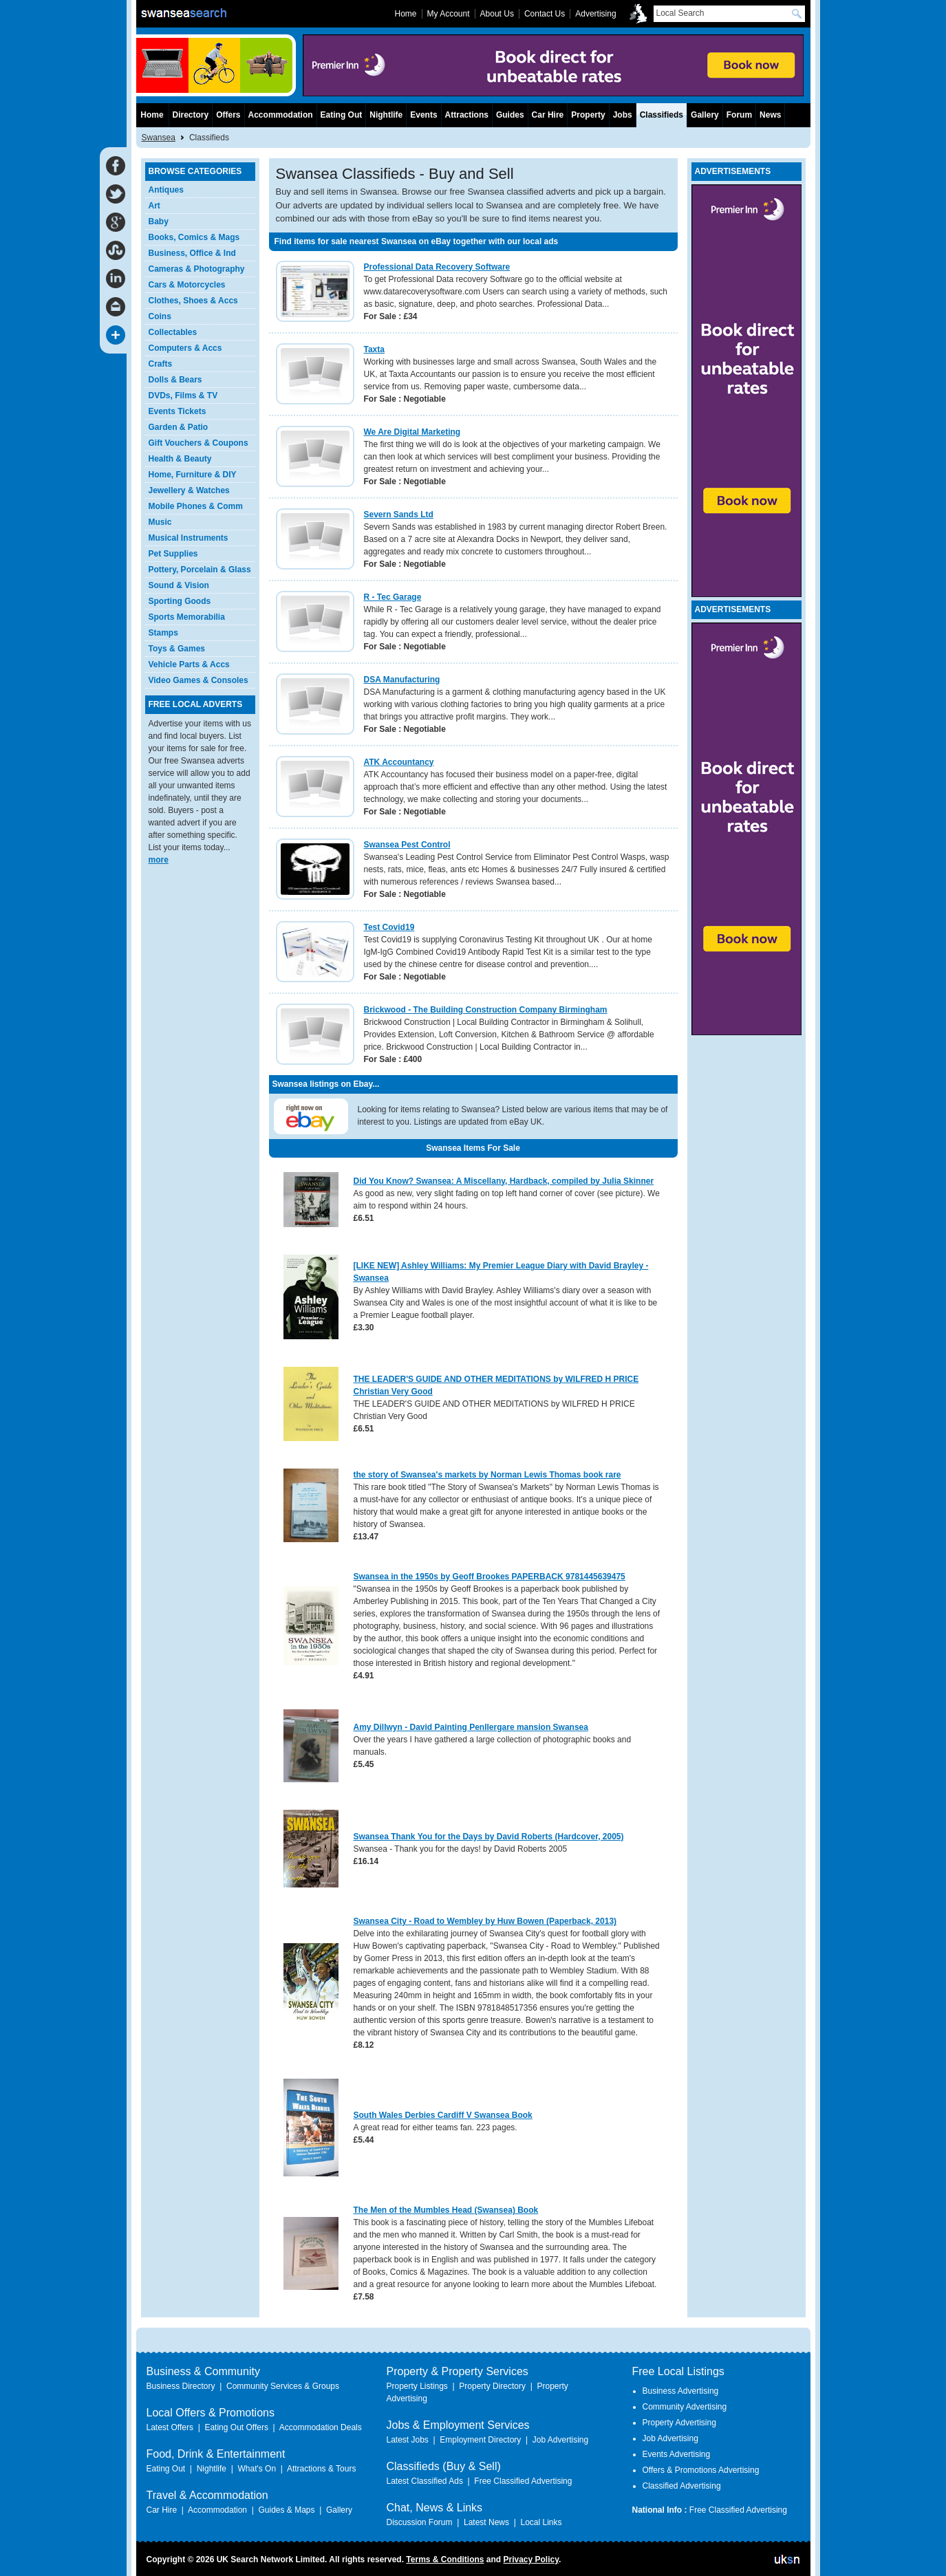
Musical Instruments (188, 538)
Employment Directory (480, 2440)
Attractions (466, 115)
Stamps (163, 633)
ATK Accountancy (399, 762)
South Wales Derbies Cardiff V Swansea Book (443, 2115)
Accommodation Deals (320, 2427)
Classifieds (661, 115)
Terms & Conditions (445, 2559)
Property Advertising (679, 2422)
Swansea (158, 137)
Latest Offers (170, 2427)
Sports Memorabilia (187, 617)
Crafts (161, 364)
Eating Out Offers (236, 2427)
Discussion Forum (420, 2522)
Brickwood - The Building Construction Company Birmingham (486, 1010)
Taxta (374, 349)
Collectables (173, 332)
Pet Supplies (173, 554)
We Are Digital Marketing (412, 432)
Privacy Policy (531, 2559)
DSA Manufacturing (402, 679)
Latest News (486, 2522)
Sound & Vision (179, 585)
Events (423, 115)
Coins (160, 316)
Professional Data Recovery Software (437, 267)
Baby (159, 221)
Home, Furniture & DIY (193, 474)
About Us (497, 14)
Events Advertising (677, 2454)
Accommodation (280, 115)
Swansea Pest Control (407, 844)
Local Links (540, 2522)
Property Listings (417, 2386)
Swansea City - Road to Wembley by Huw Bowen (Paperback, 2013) (485, 1921)
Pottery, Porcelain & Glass (200, 569)
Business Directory (181, 2386)
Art (154, 205)
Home (151, 115)
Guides (510, 115)
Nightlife (385, 115)
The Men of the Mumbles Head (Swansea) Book (446, 2210)
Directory (191, 115)
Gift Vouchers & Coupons (198, 443)
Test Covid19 (389, 927)
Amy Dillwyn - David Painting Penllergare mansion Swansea (471, 1727)
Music (160, 522)
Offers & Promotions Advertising (701, 2470)
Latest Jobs (408, 2440)
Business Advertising (681, 2391)
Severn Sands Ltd (398, 514)
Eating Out (342, 115)
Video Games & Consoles (198, 680)
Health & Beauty (180, 459)
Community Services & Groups (282, 2386)
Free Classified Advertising (523, 2481)
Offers (228, 115)
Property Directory (492, 2386)
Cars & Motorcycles (187, 285)
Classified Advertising (682, 2486)
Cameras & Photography (197, 269)
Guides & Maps (286, 2510)
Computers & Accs (185, 348)
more (159, 860)
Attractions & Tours (321, 2469)
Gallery (705, 115)
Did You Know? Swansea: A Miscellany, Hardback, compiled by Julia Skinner (504, 1181)
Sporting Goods (180, 601)
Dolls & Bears (175, 380)
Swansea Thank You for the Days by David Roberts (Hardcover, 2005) (489, 1836)
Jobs (622, 115)
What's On (256, 2469)
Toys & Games (177, 648)
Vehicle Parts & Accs (189, 664)
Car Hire (548, 115)
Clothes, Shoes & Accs (193, 300)
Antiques (166, 190)
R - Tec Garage (393, 597)
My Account (448, 14)
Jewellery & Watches (189, 490)
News (770, 115)
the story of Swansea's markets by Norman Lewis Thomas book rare (487, 1475)
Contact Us (544, 14)
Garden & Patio (178, 427)
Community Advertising (685, 2407)
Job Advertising (560, 2440)
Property (588, 115)
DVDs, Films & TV (183, 395)
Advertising (595, 14)
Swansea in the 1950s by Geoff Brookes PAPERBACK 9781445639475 (489, 1576)
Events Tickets (177, 411)
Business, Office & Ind (192, 253)
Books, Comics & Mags (194, 237)
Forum (739, 115)
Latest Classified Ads (425, 2481)
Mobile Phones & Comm (196, 506)
